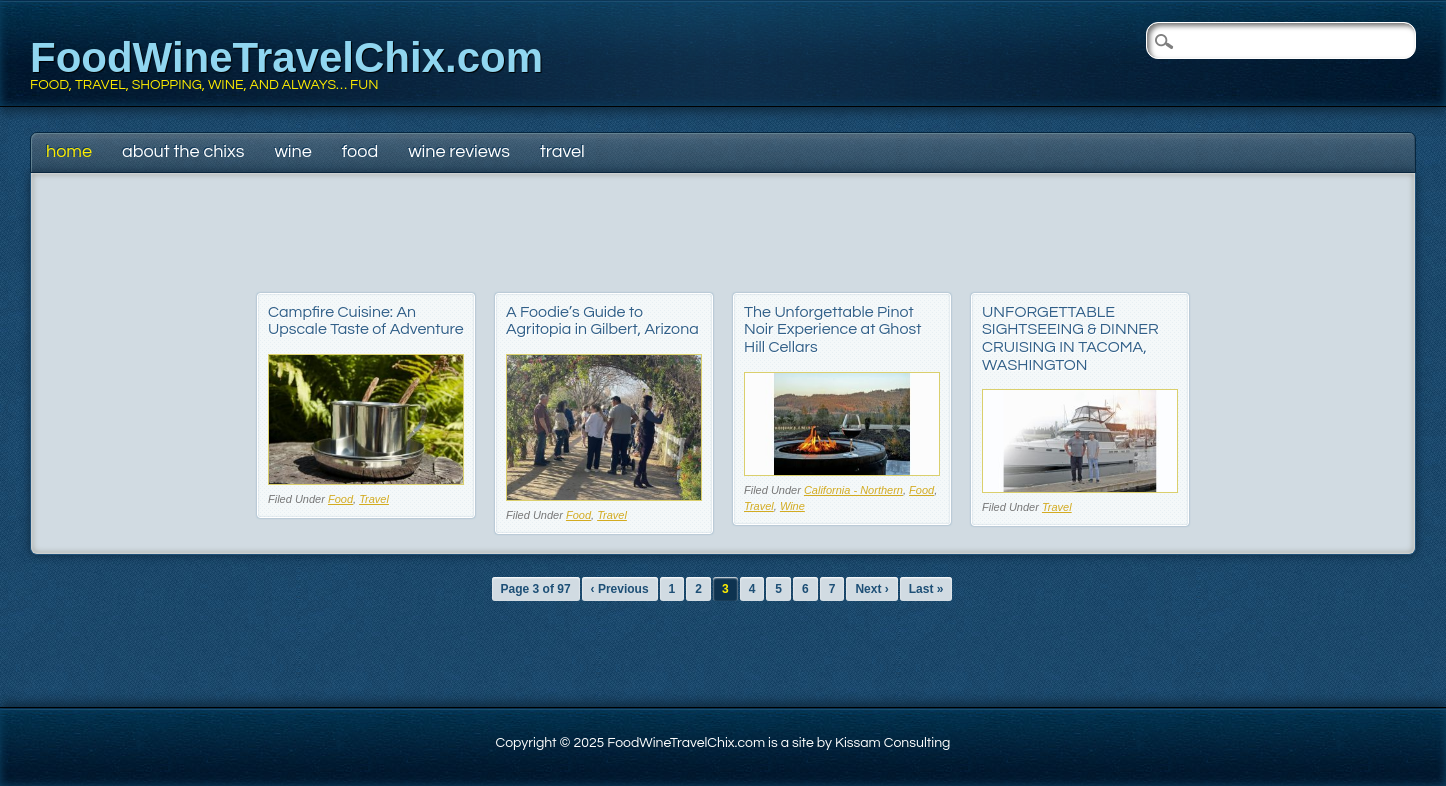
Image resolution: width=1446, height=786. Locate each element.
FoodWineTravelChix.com (286, 57)
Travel (562, 151)
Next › (871, 589)
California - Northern (853, 490)
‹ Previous (620, 589)
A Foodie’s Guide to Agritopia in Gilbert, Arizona (602, 321)
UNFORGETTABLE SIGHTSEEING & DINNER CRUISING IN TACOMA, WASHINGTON (1070, 338)
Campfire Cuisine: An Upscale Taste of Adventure (366, 321)
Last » (926, 589)
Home (69, 151)
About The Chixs (183, 151)
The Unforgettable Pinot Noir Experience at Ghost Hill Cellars (832, 329)
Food (360, 151)
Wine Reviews (459, 151)
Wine (292, 151)
